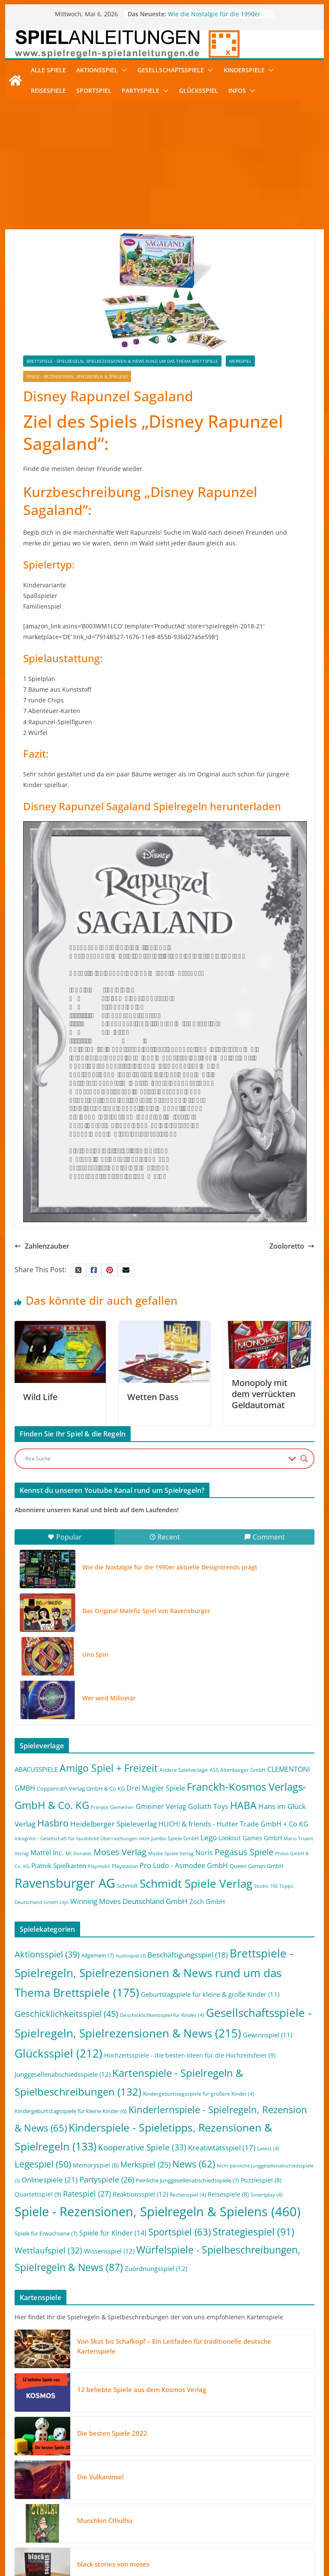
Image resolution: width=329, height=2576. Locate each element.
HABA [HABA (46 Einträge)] (243, 1805)
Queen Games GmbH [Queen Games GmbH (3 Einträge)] (257, 1866)
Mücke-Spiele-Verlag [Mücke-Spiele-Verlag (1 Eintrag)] (171, 1853)
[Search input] (154, 1459)
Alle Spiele (48, 70)
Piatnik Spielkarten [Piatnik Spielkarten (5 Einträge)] (58, 1865)
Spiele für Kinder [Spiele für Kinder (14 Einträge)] (113, 2233)
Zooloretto (291, 1246)
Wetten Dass (153, 1397)
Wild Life (40, 1397)
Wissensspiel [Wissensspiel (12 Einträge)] (109, 2251)
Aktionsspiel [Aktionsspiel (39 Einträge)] (47, 1954)
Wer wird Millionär (109, 1698)
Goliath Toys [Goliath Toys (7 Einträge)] (208, 1806)
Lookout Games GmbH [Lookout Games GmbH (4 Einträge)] (250, 1838)
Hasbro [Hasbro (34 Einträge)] (53, 1823)
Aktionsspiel (97, 70)
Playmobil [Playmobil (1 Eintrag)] (99, 1866)
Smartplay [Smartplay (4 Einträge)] (267, 2194)
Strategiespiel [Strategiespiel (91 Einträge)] (253, 2231)
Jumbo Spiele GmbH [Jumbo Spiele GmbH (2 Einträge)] (175, 1838)
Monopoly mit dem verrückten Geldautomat (263, 1394)
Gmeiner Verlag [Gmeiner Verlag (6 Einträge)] (161, 1806)
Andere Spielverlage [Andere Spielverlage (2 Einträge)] (183, 1770)
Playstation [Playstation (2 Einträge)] (125, 1866)
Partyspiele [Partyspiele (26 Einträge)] (106, 2179)
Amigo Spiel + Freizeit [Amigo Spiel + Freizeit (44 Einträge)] (109, 1768)
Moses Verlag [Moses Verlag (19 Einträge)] (120, 1852)
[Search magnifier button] (304, 1459)
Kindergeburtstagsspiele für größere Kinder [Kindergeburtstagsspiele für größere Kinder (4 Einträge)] (198, 2093)
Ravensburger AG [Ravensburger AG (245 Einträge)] (65, 1883)
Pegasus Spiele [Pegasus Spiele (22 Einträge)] (244, 1852)
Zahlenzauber (42, 1246)
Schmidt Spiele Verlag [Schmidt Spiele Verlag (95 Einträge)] (196, 1883)
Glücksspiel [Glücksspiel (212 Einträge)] (58, 2053)
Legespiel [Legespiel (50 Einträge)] (43, 2164)
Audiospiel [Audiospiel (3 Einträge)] (131, 1956)
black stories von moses (113, 2564)
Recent (164, 1537)
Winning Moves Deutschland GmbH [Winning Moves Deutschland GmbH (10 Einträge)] (129, 1901)
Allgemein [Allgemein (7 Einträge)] (97, 1955)
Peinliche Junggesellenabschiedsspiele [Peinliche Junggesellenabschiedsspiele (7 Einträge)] (187, 2180)
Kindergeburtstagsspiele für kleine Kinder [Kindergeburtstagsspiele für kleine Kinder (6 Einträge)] (71, 2111)
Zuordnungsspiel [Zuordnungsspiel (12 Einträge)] (156, 2268)
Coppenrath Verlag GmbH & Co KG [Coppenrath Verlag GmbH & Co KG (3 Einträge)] (81, 1788)
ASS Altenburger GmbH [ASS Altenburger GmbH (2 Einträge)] (237, 1770)
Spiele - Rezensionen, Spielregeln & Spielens (77, 376)
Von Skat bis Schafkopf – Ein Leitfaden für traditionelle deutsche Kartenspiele (174, 2346)
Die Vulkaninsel (100, 2476)
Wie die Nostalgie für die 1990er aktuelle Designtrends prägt (214, 18)
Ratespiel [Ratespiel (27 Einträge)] (87, 2193)
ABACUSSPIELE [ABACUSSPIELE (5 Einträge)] (36, 1769)
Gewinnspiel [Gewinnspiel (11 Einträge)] (267, 2035)
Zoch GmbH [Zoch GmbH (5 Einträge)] (207, 1901)
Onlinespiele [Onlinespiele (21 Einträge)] (49, 2179)
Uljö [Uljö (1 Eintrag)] (64, 1902)
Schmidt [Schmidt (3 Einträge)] (127, 1885)
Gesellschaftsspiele (171, 70)
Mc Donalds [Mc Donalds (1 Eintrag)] (79, 1853)
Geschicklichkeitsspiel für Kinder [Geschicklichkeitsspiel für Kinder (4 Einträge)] (162, 2015)
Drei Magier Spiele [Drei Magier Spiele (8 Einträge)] (155, 1788)
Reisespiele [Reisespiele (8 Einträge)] (228, 2194)
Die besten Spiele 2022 (112, 2433)
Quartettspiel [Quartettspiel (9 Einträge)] (38, 2194)
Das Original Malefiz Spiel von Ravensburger (146, 1611)
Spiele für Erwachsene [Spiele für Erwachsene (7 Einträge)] (46, 2233)
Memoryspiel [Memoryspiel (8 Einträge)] (96, 2165)
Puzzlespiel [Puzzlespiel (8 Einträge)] (261, 2180)
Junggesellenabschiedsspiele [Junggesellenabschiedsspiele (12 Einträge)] (63, 2074)
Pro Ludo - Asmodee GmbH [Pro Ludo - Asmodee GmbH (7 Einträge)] (184, 1865)
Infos (237, 90)
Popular (65, 1537)
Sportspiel (93, 90)
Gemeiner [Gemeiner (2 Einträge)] (122, 1807)
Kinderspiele (244, 70)
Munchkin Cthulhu (104, 2520)
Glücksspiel (198, 90)
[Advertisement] (164, 165)
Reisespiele (48, 90)
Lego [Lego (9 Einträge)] (208, 1837)
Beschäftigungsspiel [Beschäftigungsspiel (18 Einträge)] (187, 1955)
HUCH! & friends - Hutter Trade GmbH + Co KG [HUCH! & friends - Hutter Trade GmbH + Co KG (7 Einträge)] (233, 1824)
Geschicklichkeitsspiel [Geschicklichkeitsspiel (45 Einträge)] (66, 2013)
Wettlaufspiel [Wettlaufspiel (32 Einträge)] (48, 2250)
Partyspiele (140, 90)
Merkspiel (240, 361)
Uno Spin (95, 1654)
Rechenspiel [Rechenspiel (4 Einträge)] (188, 2194)
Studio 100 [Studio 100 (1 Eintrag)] (266, 1886)
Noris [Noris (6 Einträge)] (204, 1852)
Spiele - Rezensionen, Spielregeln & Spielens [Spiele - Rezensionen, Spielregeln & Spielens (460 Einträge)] (158, 2211)
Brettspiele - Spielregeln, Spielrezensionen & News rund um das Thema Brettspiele (122, 361)
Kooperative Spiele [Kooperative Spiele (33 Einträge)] (142, 2147)
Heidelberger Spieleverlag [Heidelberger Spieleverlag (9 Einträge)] (113, 1824)
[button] (122, 70)
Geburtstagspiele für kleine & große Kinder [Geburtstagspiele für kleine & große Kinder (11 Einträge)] (210, 1994)
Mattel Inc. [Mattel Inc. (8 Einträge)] (47, 1852)
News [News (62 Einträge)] (193, 2164)
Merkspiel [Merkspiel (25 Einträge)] (145, 2164)
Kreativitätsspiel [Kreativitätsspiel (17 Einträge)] (221, 2148)
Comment (264, 1537)
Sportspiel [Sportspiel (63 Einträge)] (179, 2232)
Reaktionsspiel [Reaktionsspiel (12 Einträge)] (140, 2194)
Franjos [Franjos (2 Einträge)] (99, 1807)
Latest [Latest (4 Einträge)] (268, 2148)
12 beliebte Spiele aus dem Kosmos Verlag (141, 2389)
